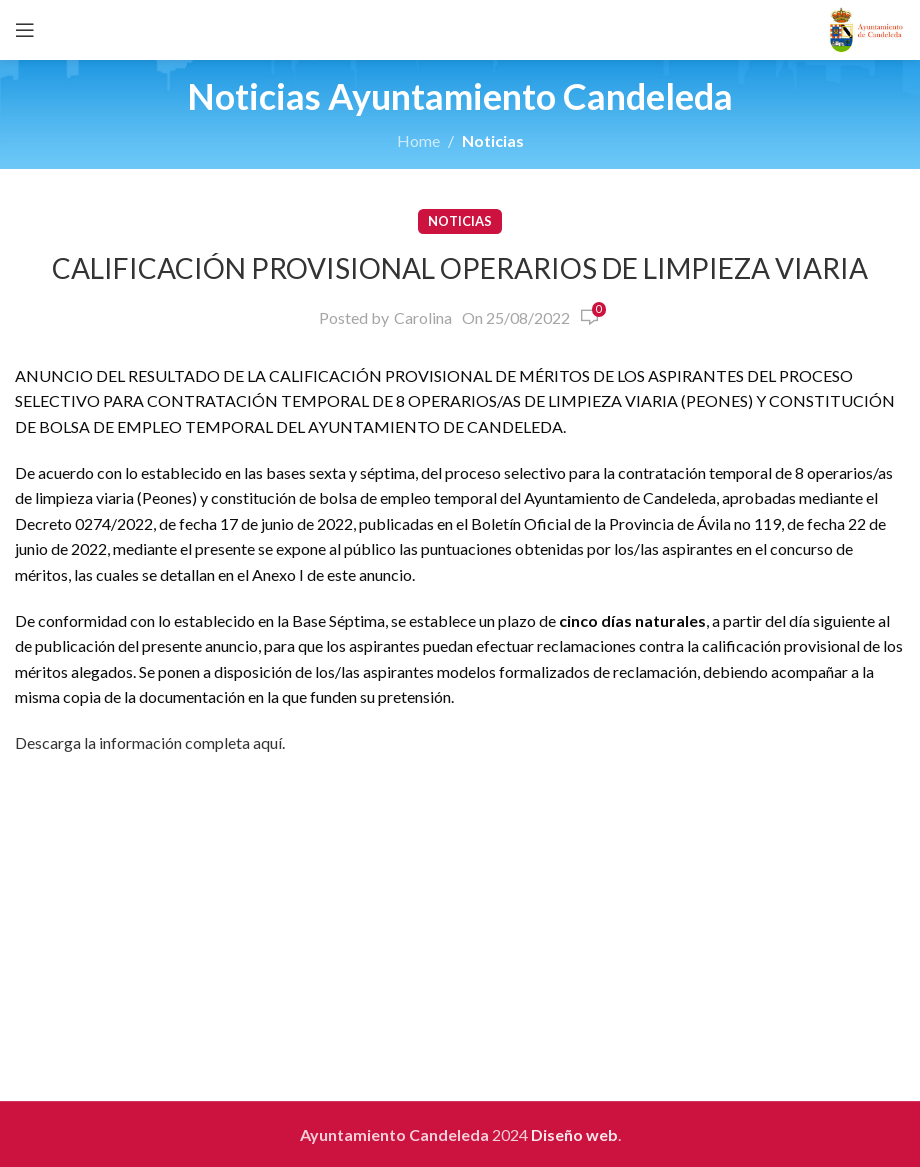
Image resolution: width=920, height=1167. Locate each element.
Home (418, 140)
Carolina (423, 317)
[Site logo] (866, 27)
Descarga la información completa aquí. (150, 742)
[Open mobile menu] (25, 30)
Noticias (493, 140)
